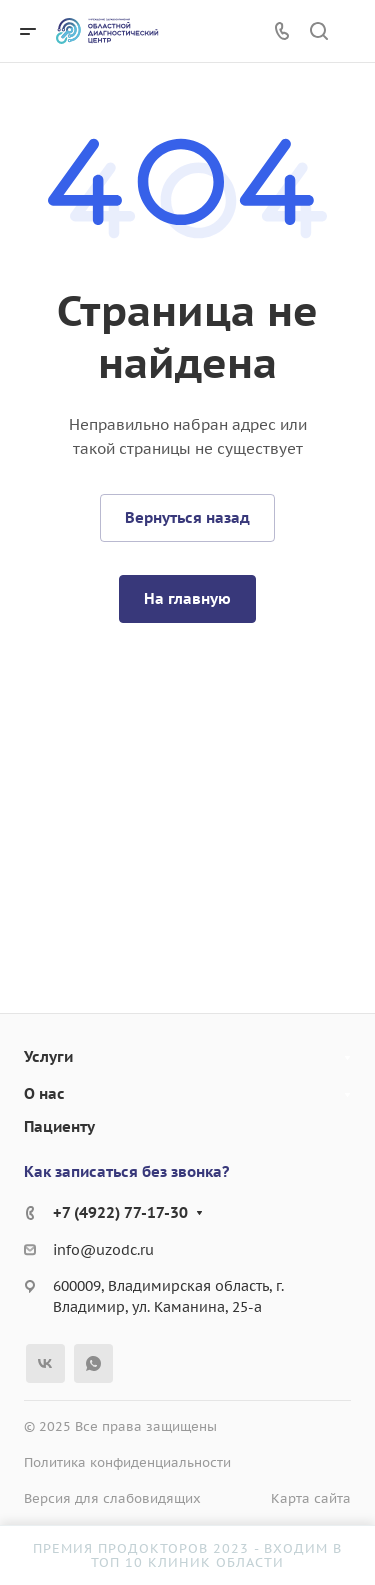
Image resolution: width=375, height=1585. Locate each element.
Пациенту (59, 1126)
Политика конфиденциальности (127, 1462)
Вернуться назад (187, 517)
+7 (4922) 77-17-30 (120, 1212)
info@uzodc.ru (103, 1250)
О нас (44, 1093)
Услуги (48, 1056)
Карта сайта (311, 1498)
